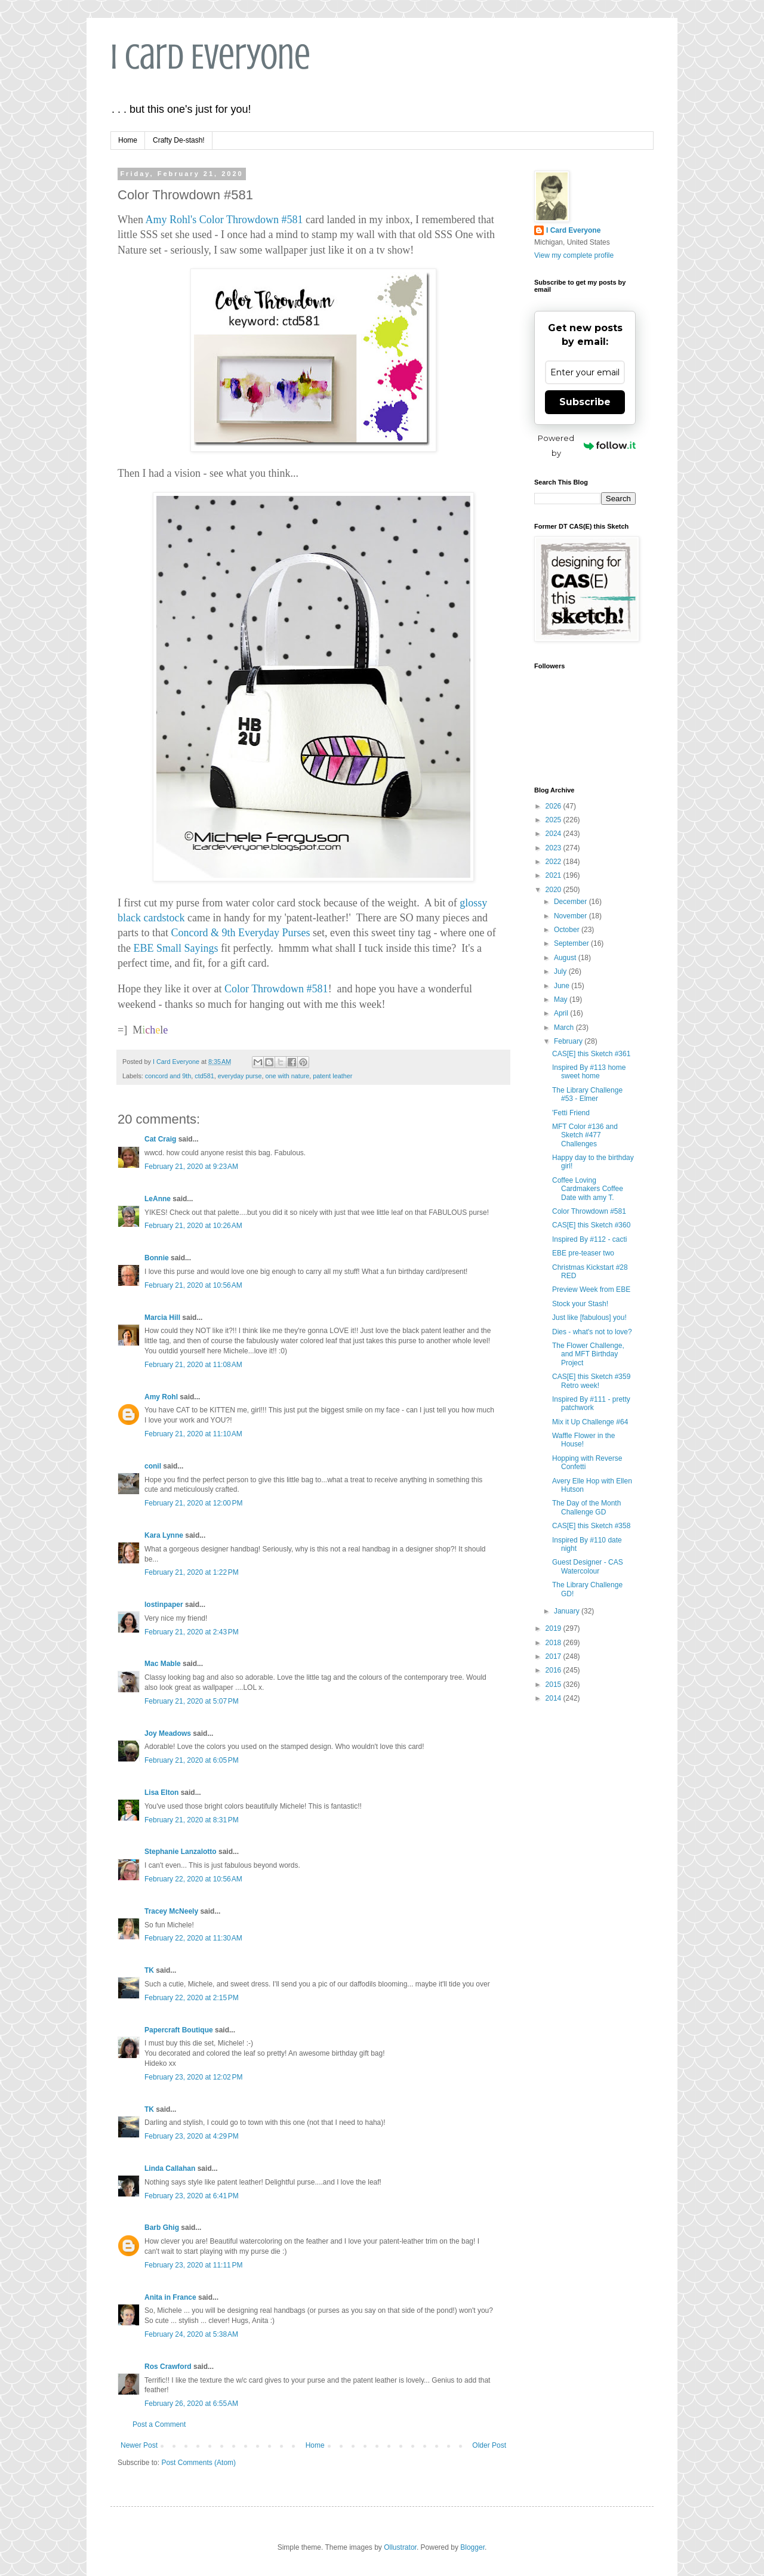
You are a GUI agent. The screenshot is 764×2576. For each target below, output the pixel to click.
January (567, 1611)
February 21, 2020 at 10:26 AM (193, 1225)
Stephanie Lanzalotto (180, 1851)
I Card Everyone (210, 57)
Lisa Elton (161, 1792)
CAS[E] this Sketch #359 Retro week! (591, 1380)
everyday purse (240, 1075)
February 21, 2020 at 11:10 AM (193, 1434)
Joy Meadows (167, 1733)
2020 (554, 890)
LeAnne (157, 1199)
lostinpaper (163, 1604)
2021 (554, 875)
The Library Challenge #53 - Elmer (587, 1094)
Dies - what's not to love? (592, 1332)
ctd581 (204, 1075)
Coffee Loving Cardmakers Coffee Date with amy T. (587, 1189)
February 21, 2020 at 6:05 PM (191, 1760)
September (572, 943)
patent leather (332, 1075)
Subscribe (585, 402)
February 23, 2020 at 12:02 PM (193, 2077)
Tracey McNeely (171, 1911)
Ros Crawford (168, 2366)
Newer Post (139, 2445)
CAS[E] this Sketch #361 (591, 1054)
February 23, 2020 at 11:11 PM (193, 2265)
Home (127, 140)
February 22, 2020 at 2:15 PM (191, 1998)
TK (149, 1970)
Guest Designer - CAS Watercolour (587, 1566)
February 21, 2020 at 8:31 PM (191, 1820)
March (565, 1027)
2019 (554, 1628)
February (569, 1041)
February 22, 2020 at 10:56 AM (193, 1879)
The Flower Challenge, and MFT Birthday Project (588, 1354)
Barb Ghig (161, 2227)
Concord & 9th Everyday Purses (240, 933)
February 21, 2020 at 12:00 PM (193, 1503)
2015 (554, 1684)
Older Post (489, 2445)
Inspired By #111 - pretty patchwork (591, 1403)
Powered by (587, 445)
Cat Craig (160, 1139)
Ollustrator (400, 2547)
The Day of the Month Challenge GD (586, 1507)
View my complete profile (574, 255)
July (561, 971)
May (561, 999)
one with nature (288, 1075)
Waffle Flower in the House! (583, 1440)
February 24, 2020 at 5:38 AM (191, 2334)
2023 (554, 848)
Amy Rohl (161, 1397)
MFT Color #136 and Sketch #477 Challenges (585, 1135)
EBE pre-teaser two (583, 1253)
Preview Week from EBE (591, 1289)
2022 (554, 861)
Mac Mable (162, 1663)
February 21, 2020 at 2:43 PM (191, 1632)
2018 (554, 1643)
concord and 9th (168, 1075)
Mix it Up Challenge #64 (590, 1422)
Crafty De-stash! (179, 140)
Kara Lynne (163, 1535)
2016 (554, 1670)
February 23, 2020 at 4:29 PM (191, 2136)
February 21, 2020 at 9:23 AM (191, 1166)
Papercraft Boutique (178, 2030)
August (566, 958)
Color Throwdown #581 (251, 220)
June (562, 986)
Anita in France (170, 2297)
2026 (554, 806)
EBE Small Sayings (176, 948)
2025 (554, 820)
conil (152, 1466)
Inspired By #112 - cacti (589, 1239)
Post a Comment (159, 2424)
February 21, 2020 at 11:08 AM (193, 1365)
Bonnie (156, 1258)
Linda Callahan (169, 2168)
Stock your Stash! (580, 1304)
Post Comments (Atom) (198, 2462)
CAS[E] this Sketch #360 (591, 1225)
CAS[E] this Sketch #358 (591, 1526)
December (571, 901)
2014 (554, 1698)
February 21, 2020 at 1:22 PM (191, 1572)
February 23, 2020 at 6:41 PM (191, 2196)
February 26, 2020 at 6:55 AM (191, 2403)
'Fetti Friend (571, 1113)
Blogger (472, 2547)
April (562, 1013)
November (571, 916)
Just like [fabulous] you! (589, 1317)
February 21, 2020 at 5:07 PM (191, 1701)
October (567, 929)
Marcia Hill (162, 1317)
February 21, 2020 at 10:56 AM (193, 1285)
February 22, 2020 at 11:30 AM (193, 1938)
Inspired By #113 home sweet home (589, 1071)
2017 (554, 1656)
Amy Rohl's (171, 220)
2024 (554, 833)
